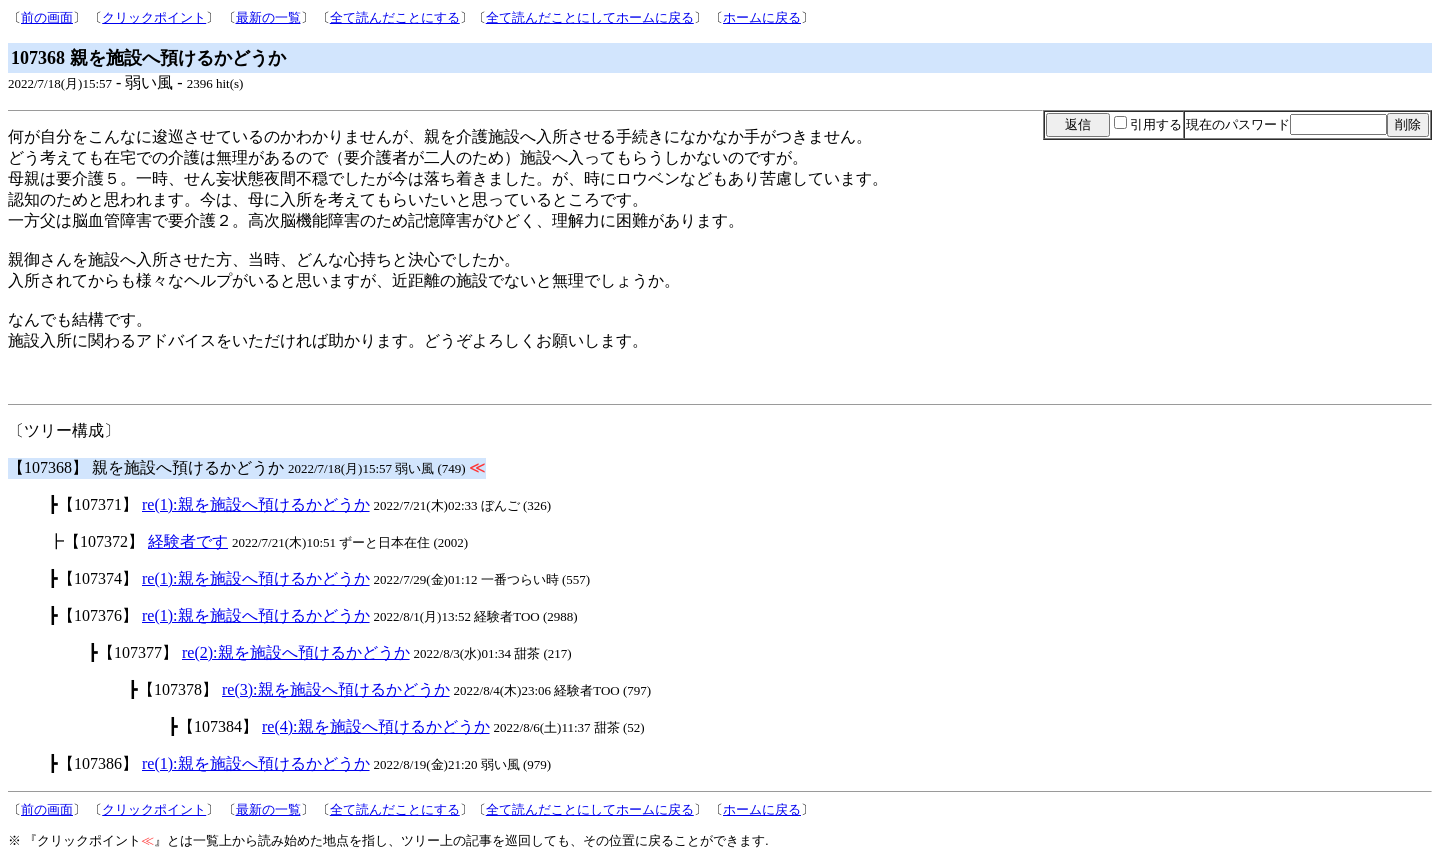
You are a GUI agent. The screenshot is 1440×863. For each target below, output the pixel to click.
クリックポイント (154, 17)
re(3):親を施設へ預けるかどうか (336, 689)
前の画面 (47, 17)
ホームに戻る (762, 17)
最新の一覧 (268, 17)
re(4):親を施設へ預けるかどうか (376, 726)
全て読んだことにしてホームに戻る (590, 17)
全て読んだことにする (395, 17)
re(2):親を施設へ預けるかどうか (296, 652)
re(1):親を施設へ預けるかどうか (256, 504)
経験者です (188, 541)
